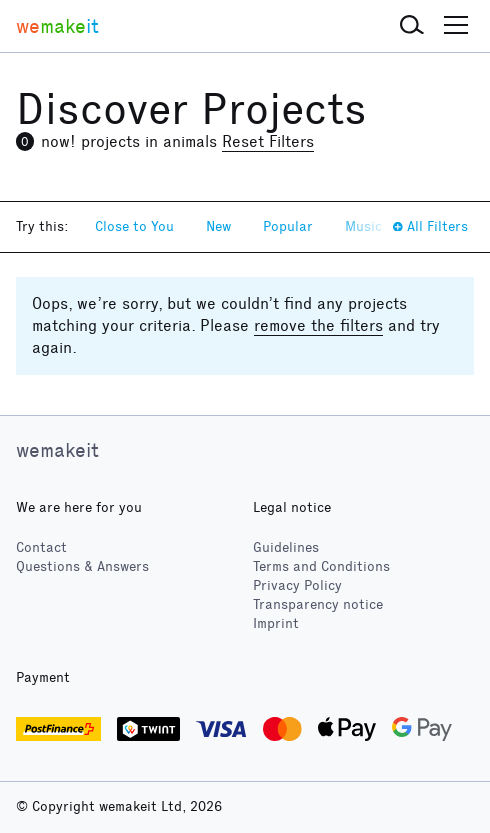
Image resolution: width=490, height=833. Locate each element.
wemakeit (57, 450)
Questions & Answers (82, 566)
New (218, 226)
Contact (41, 547)
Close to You (134, 226)
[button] (412, 26)
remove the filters (318, 325)
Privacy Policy (297, 585)
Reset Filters (268, 141)
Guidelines (286, 547)
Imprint (276, 623)
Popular (288, 226)
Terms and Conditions (321, 566)
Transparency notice (318, 604)
